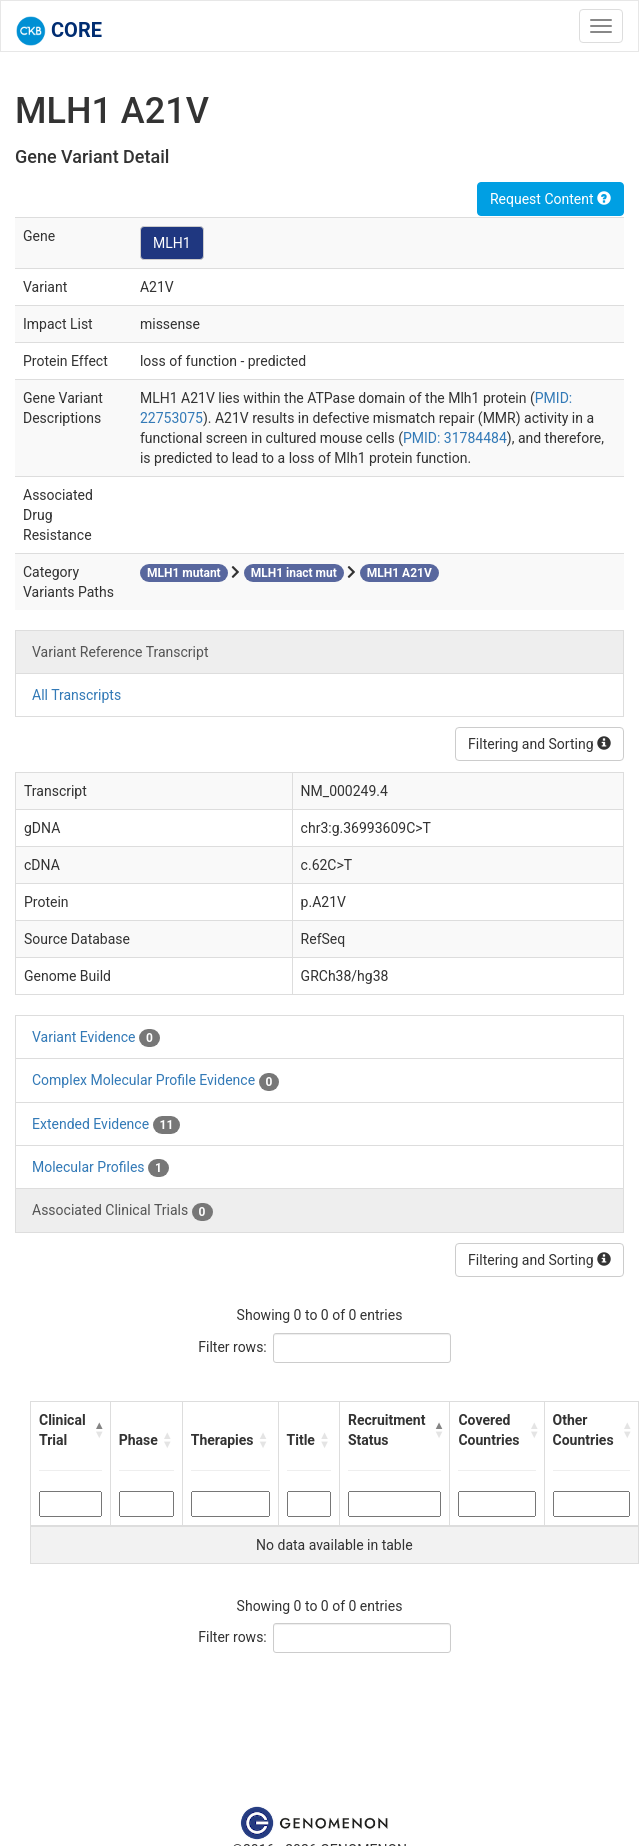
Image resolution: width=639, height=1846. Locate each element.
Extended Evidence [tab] (106, 1125)
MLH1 (172, 243)
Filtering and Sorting (539, 744)
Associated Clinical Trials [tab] (122, 1211)
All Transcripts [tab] (76, 695)
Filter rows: (232, 1347)
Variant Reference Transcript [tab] (120, 652)
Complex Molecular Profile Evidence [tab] (155, 1081)
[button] (98, 1430)
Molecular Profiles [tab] (100, 1168)
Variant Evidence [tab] (96, 1038)
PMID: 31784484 (455, 438)
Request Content (550, 199)
